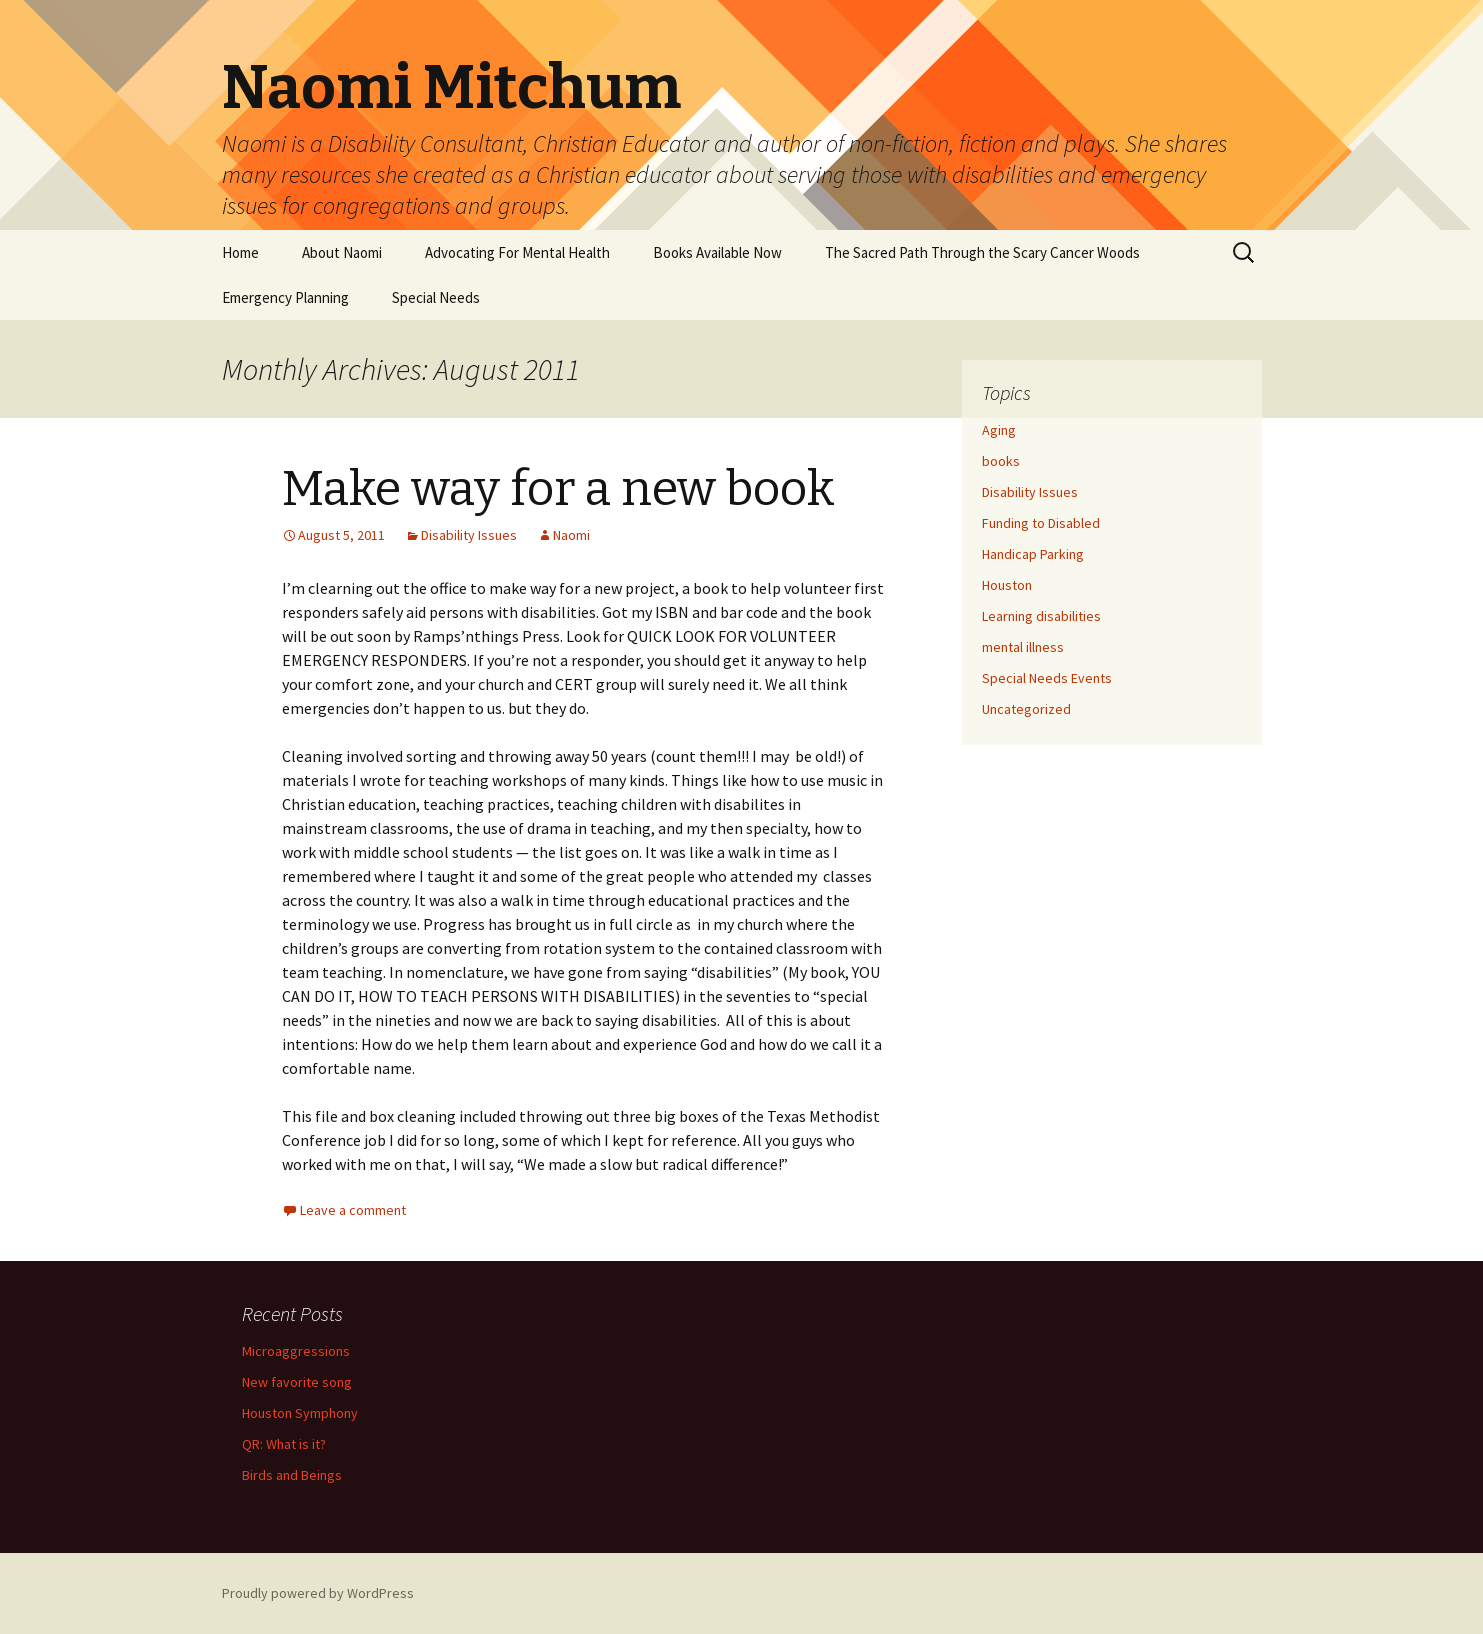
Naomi (571, 535)
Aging (999, 430)
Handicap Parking (1033, 554)
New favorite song (297, 1382)
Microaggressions (296, 1351)
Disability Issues (469, 535)
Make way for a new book (558, 489)
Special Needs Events (1047, 678)
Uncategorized (1026, 709)
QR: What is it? (284, 1444)
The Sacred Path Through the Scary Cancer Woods (982, 252)
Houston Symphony (300, 1413)
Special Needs (436, 297)
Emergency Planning (285, 297)
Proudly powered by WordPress (318, 1593)
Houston (1007, 585)
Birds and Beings (292, 1475)
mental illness (1023, 647)
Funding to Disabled (1041, 523)
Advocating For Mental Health (517, 252)
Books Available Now (717, 252)
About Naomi (342, 252)
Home (240, 252)
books (1001, 461)
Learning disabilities (1041, 616)
